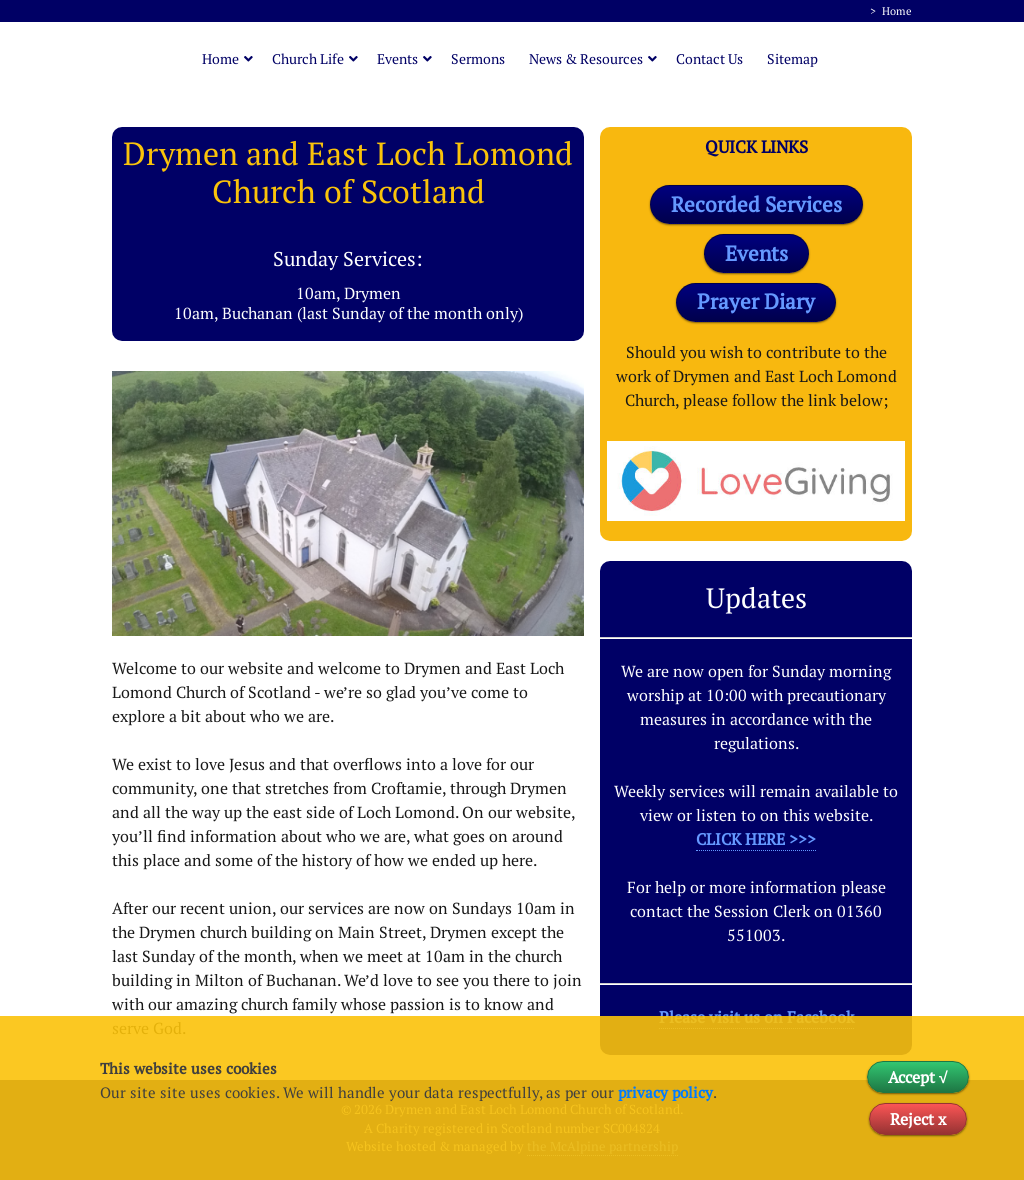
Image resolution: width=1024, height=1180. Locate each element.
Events (397, 58)
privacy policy (665, 1092)
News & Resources (586, 58)
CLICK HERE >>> (756, 839)
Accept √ (918, 1077)
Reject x (918, 1119)
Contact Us (709, 58)
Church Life (308, 58)
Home (897, 11)
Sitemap (792, 58)
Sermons (478, 58)
